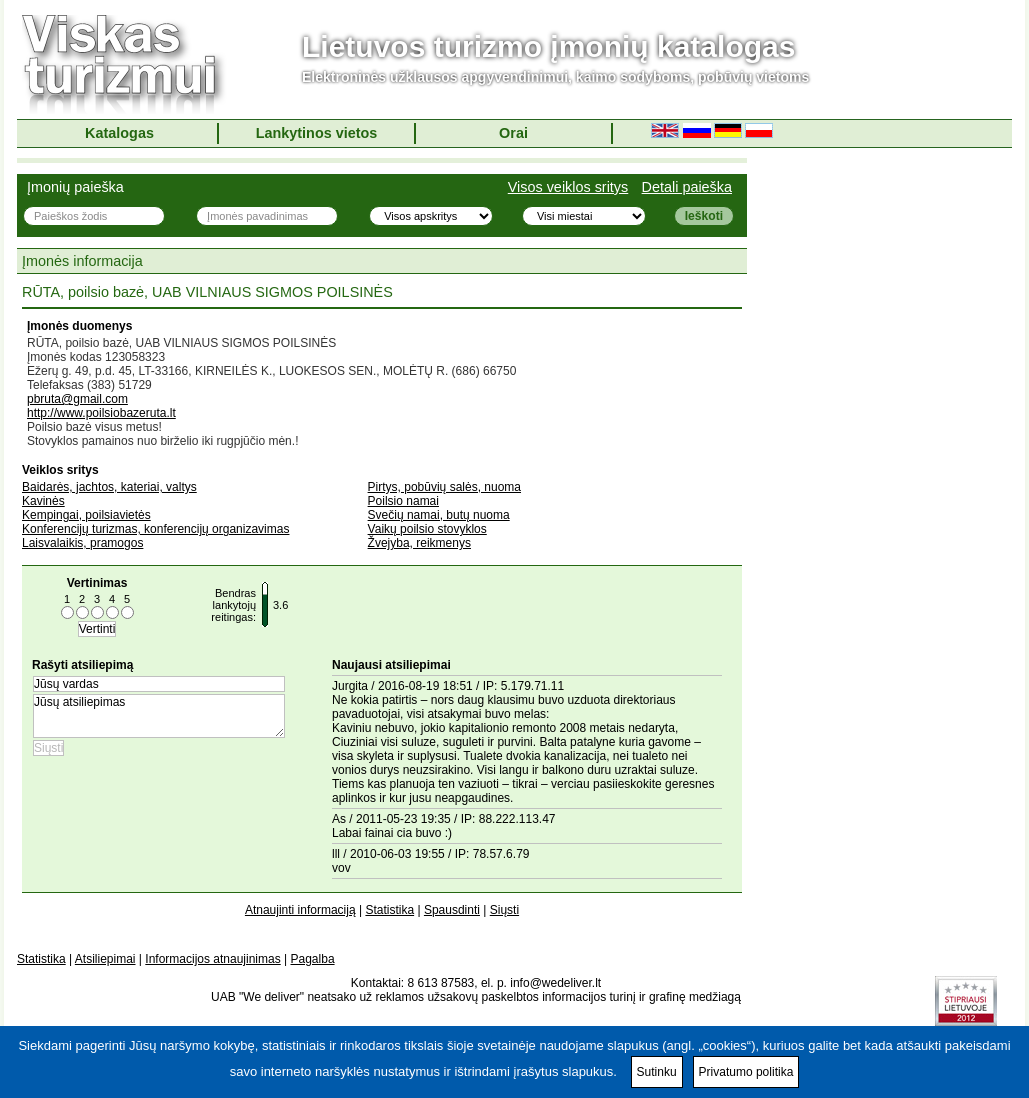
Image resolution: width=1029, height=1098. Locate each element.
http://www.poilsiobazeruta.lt (101, 413)
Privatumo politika (746, 1072)
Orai (513, 133)
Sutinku (657, 1072)
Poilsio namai (403, 501)
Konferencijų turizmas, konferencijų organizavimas (155, 529)
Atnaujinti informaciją (300, 910)
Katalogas (119, 133)
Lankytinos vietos (317, 133)
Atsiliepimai (105, 959)
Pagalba (313, 959)
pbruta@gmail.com (77, 399)
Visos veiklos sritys (568, 187)
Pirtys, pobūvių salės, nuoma (444, 487)
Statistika (389, 910)
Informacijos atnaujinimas (212, 959)
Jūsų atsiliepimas (159, 716)
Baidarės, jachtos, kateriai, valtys (109, 487)
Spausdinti (452, 910)
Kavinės (43, 501)
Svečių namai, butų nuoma (439, 515)
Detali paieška (687, 187)
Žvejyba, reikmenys (419, 543)
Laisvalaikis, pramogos (82, 543)
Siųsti (504, 910)
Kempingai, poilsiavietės (86, 515)
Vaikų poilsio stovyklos (427, 529)
